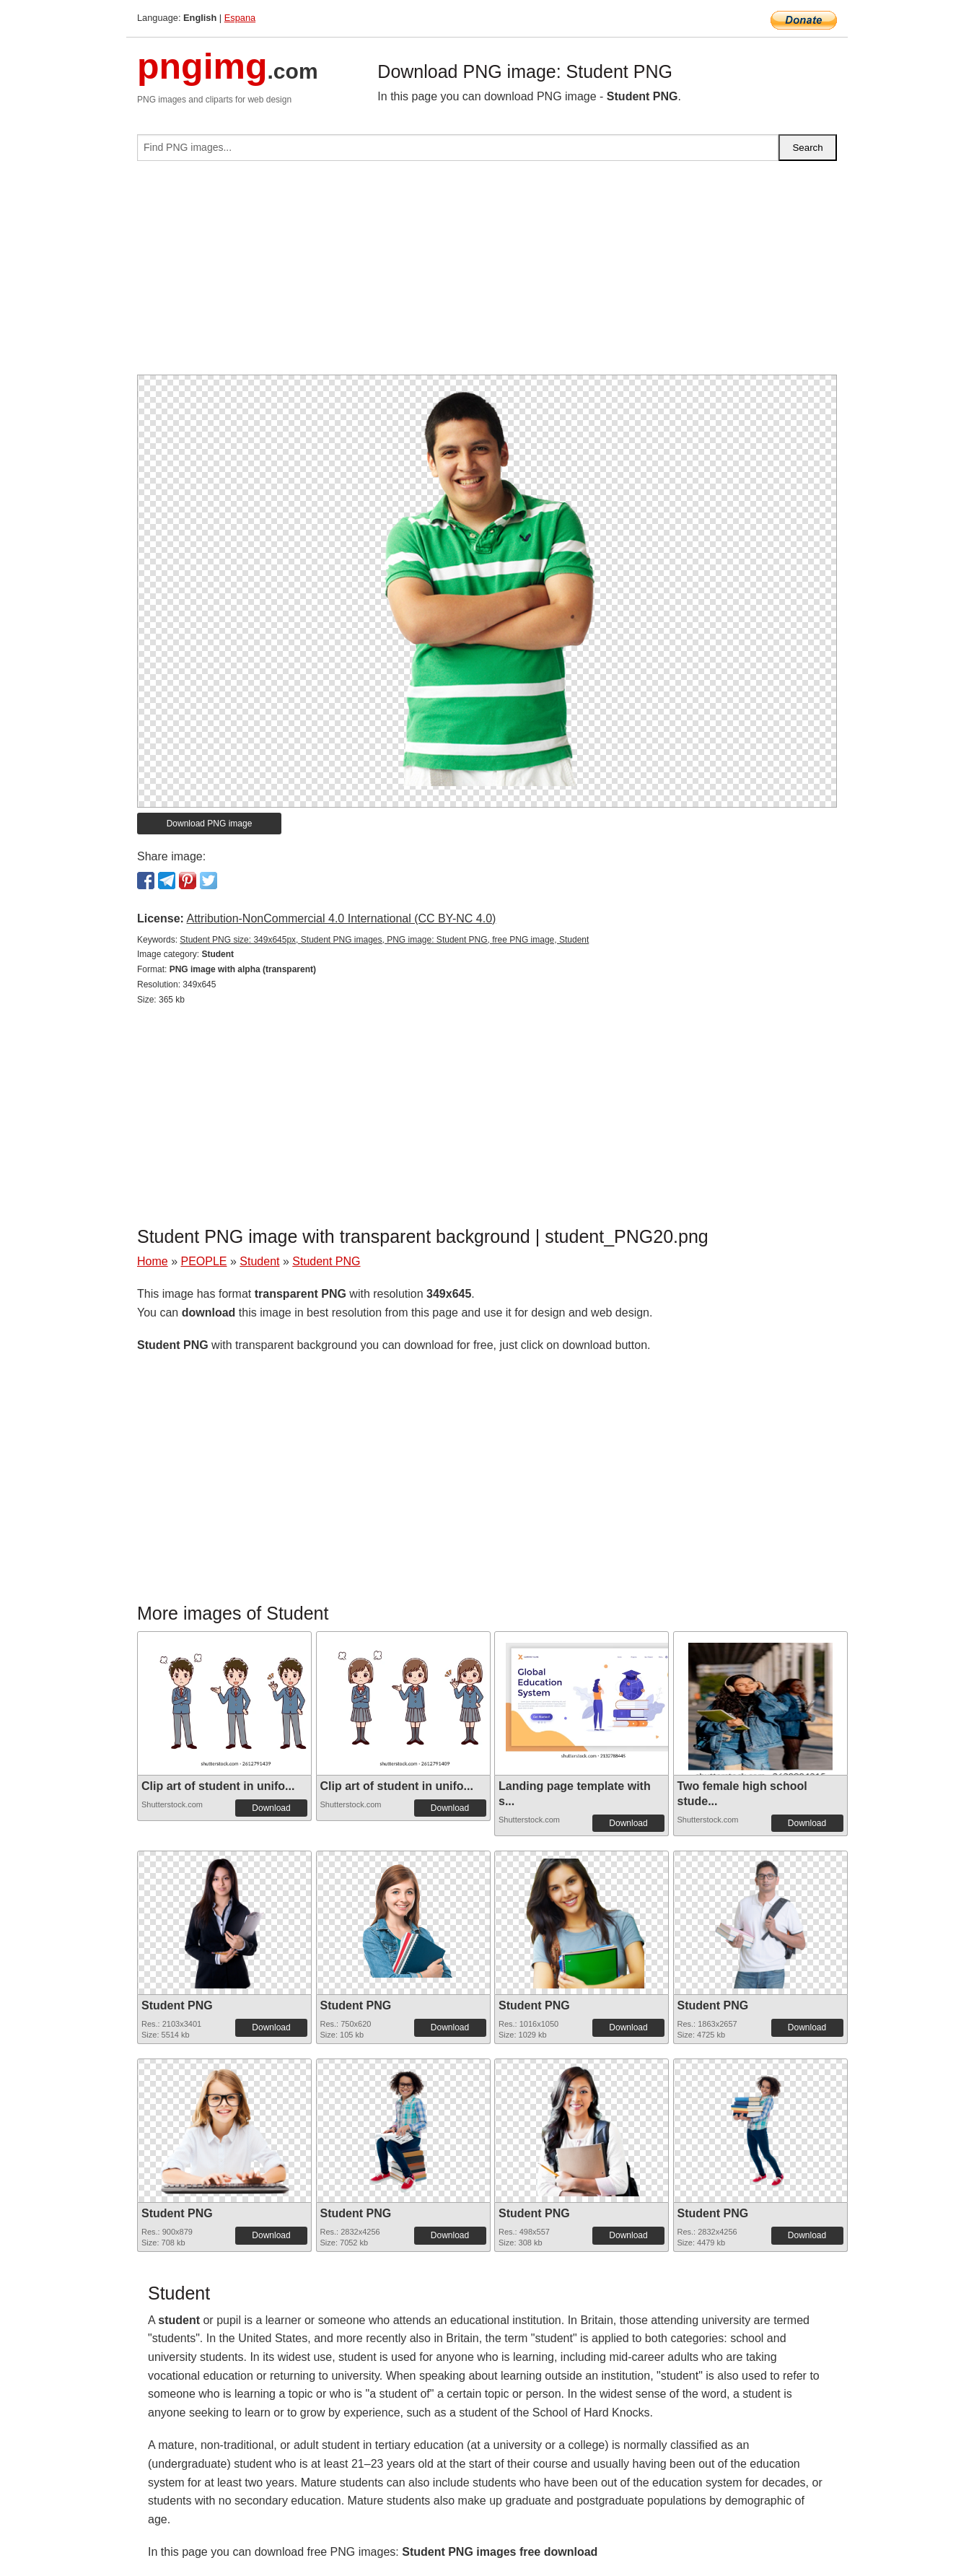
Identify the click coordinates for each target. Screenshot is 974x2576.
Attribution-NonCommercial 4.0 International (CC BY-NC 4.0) (341, 918)
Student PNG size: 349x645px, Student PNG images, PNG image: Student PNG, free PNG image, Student (384, 940)
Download (271, 1808)
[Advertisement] (487, 274)
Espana (239, 17)
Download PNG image (210, 823)
